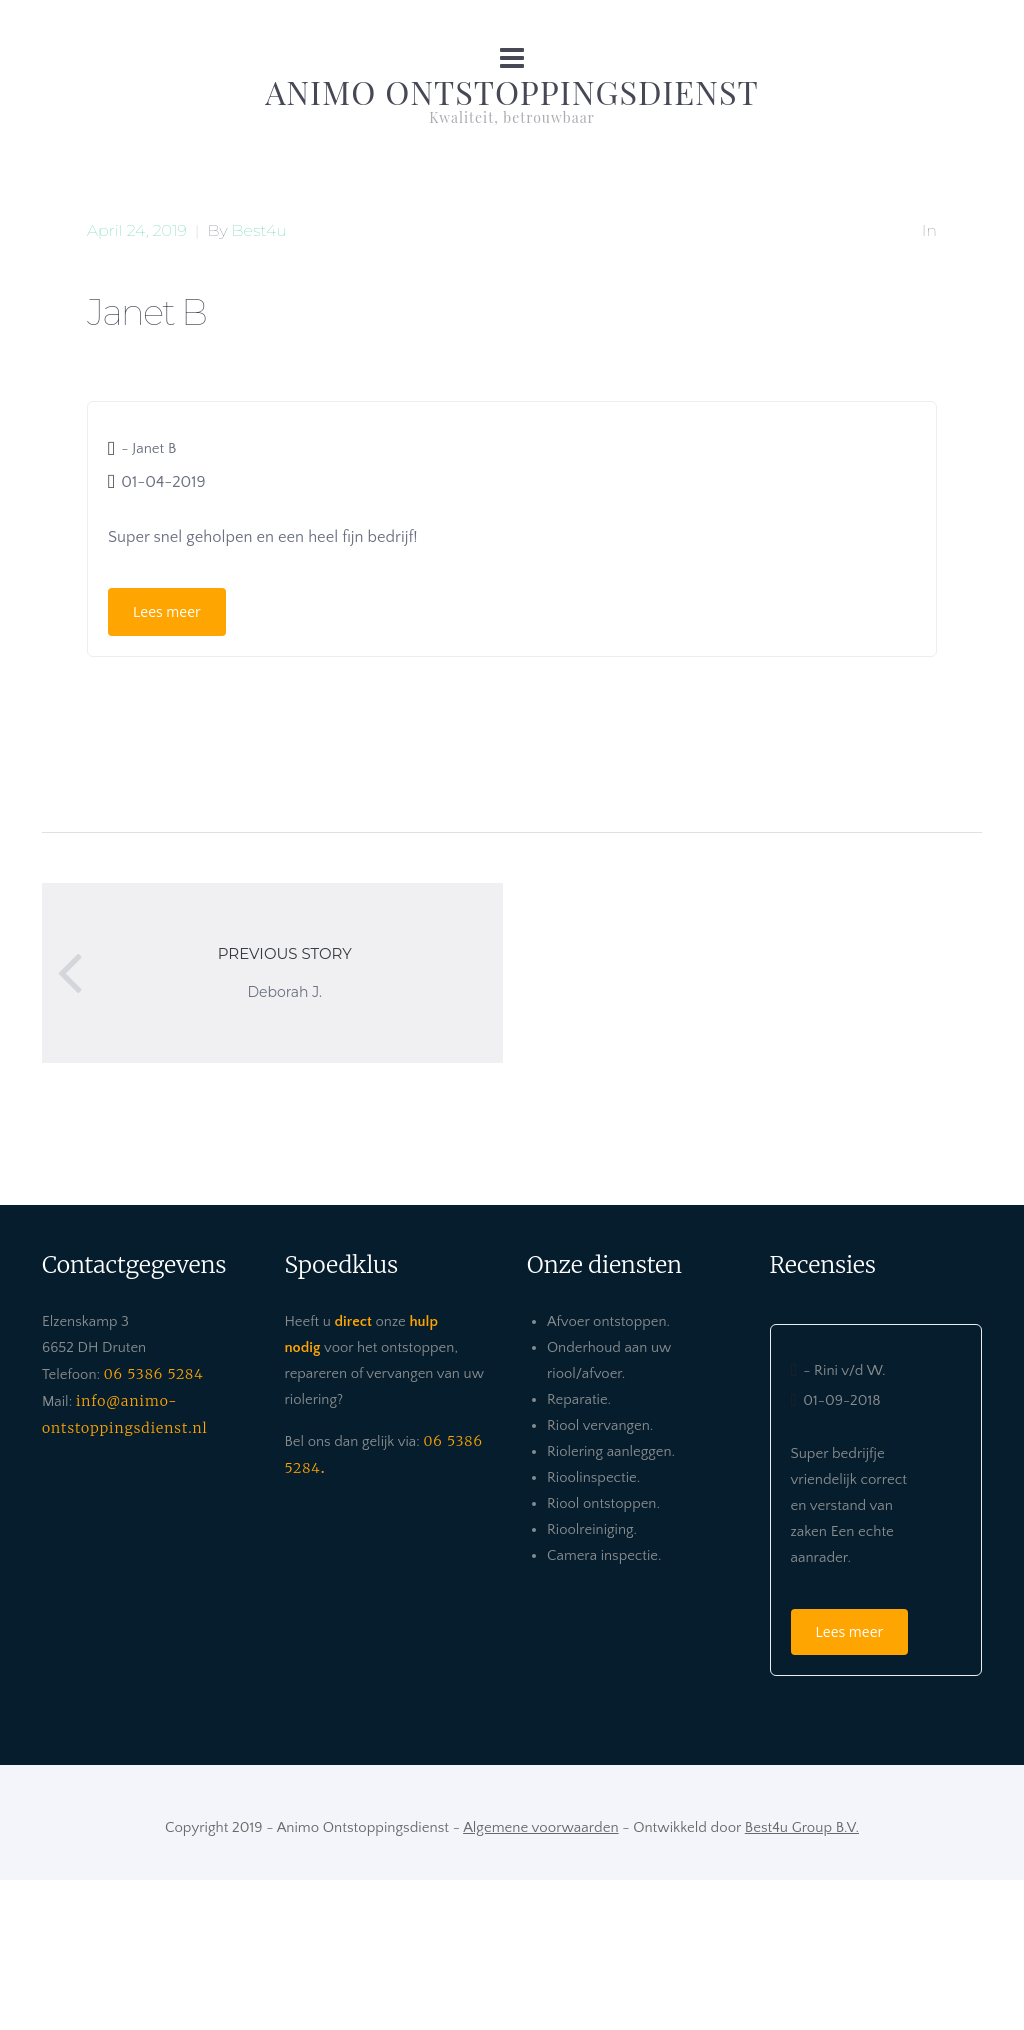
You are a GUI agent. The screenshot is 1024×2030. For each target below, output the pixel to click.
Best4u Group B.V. (802, 1827)
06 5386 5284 (154, 1374)
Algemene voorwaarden (540, 1827)
